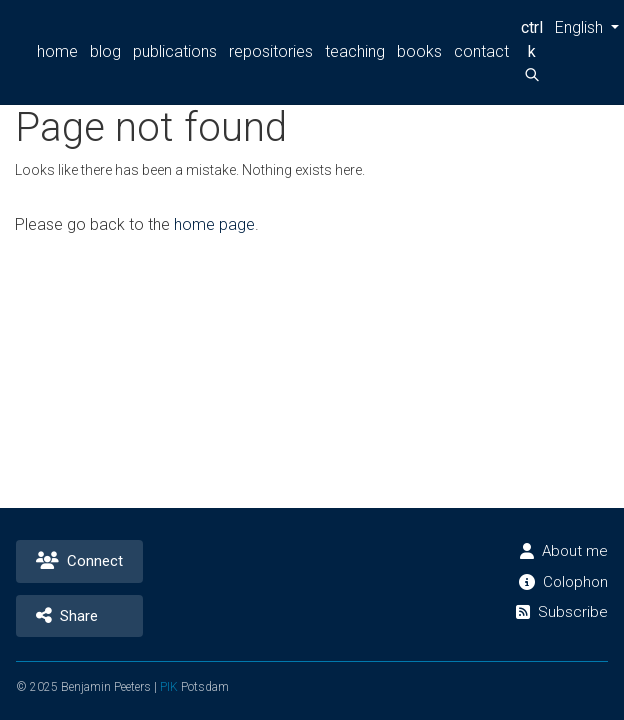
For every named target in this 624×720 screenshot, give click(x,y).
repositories (269, 51)
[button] (581, 28)
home (57, 51)
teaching (352, 51)
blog (104, 51)
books (416, 51)
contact (476, 51)
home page (213, 224)
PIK (172, 687)
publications (173, 51)
